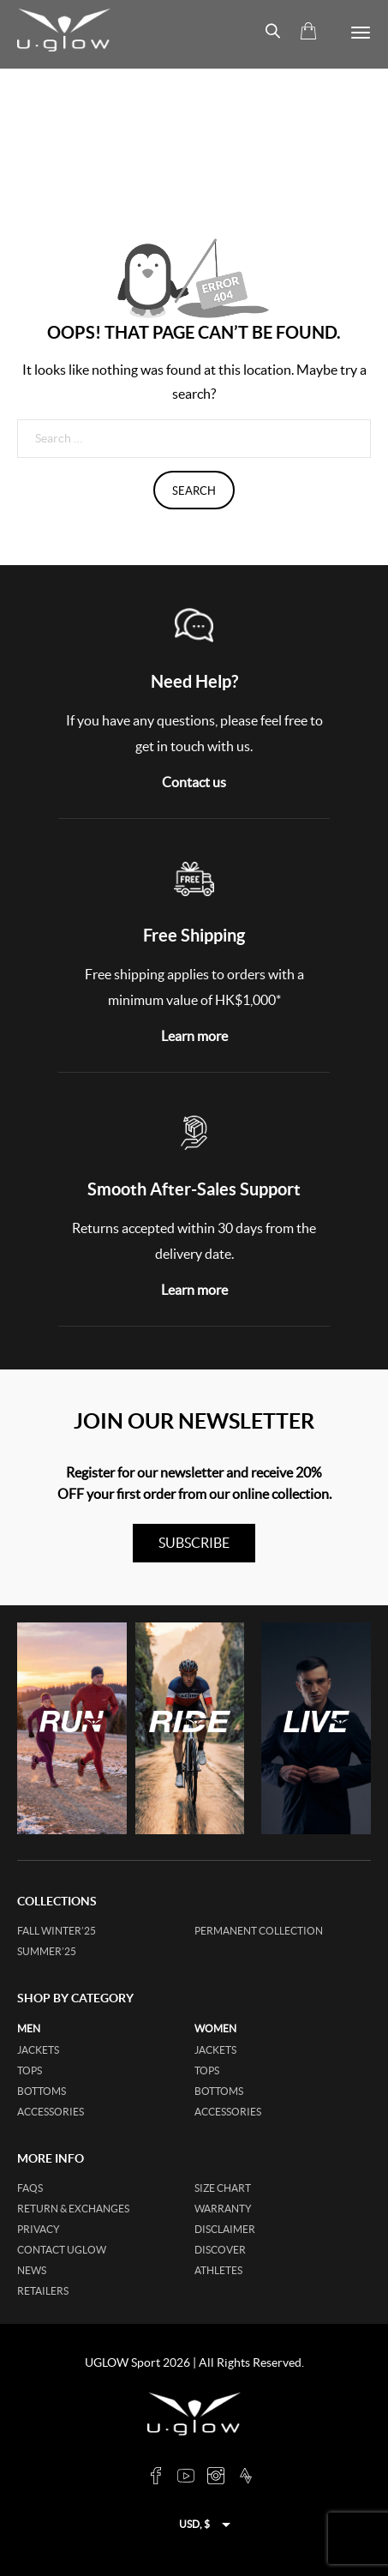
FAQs (30, 2188)
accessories (50, 2111)
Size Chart (222, 2188)
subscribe (194, 1542)
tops (29, 2070)
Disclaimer (224, 2229)
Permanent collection (258, 1930)
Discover (220, 2249)
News (31, 2270)
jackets (38, 2049)
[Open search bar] (265, 31)
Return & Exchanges (73, 2208)
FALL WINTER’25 (56, 1930)
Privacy (38, 2229)
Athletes (218, 2270)
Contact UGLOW (61, 2249)
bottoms (41, 2091)
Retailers (43, 2290)
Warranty (223, 2208)
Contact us (194, 782)
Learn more (194, 1036)
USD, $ (194, 2524)
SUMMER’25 (46, 1951)
